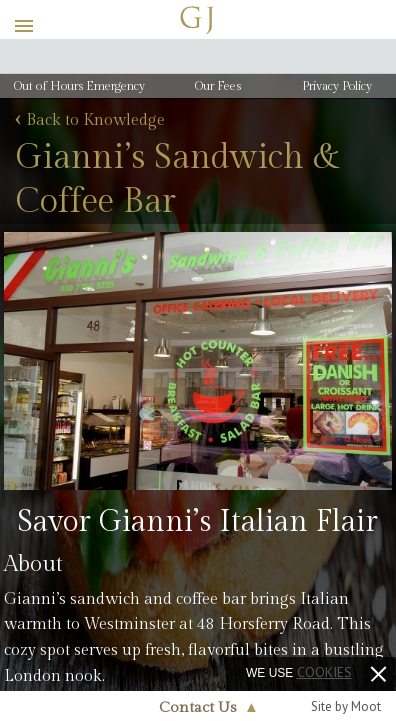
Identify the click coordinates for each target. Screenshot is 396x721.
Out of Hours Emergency (79, 86)
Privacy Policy (337, 86)
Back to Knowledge (90, 121)
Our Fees (218, 86)
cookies (324, 672)
